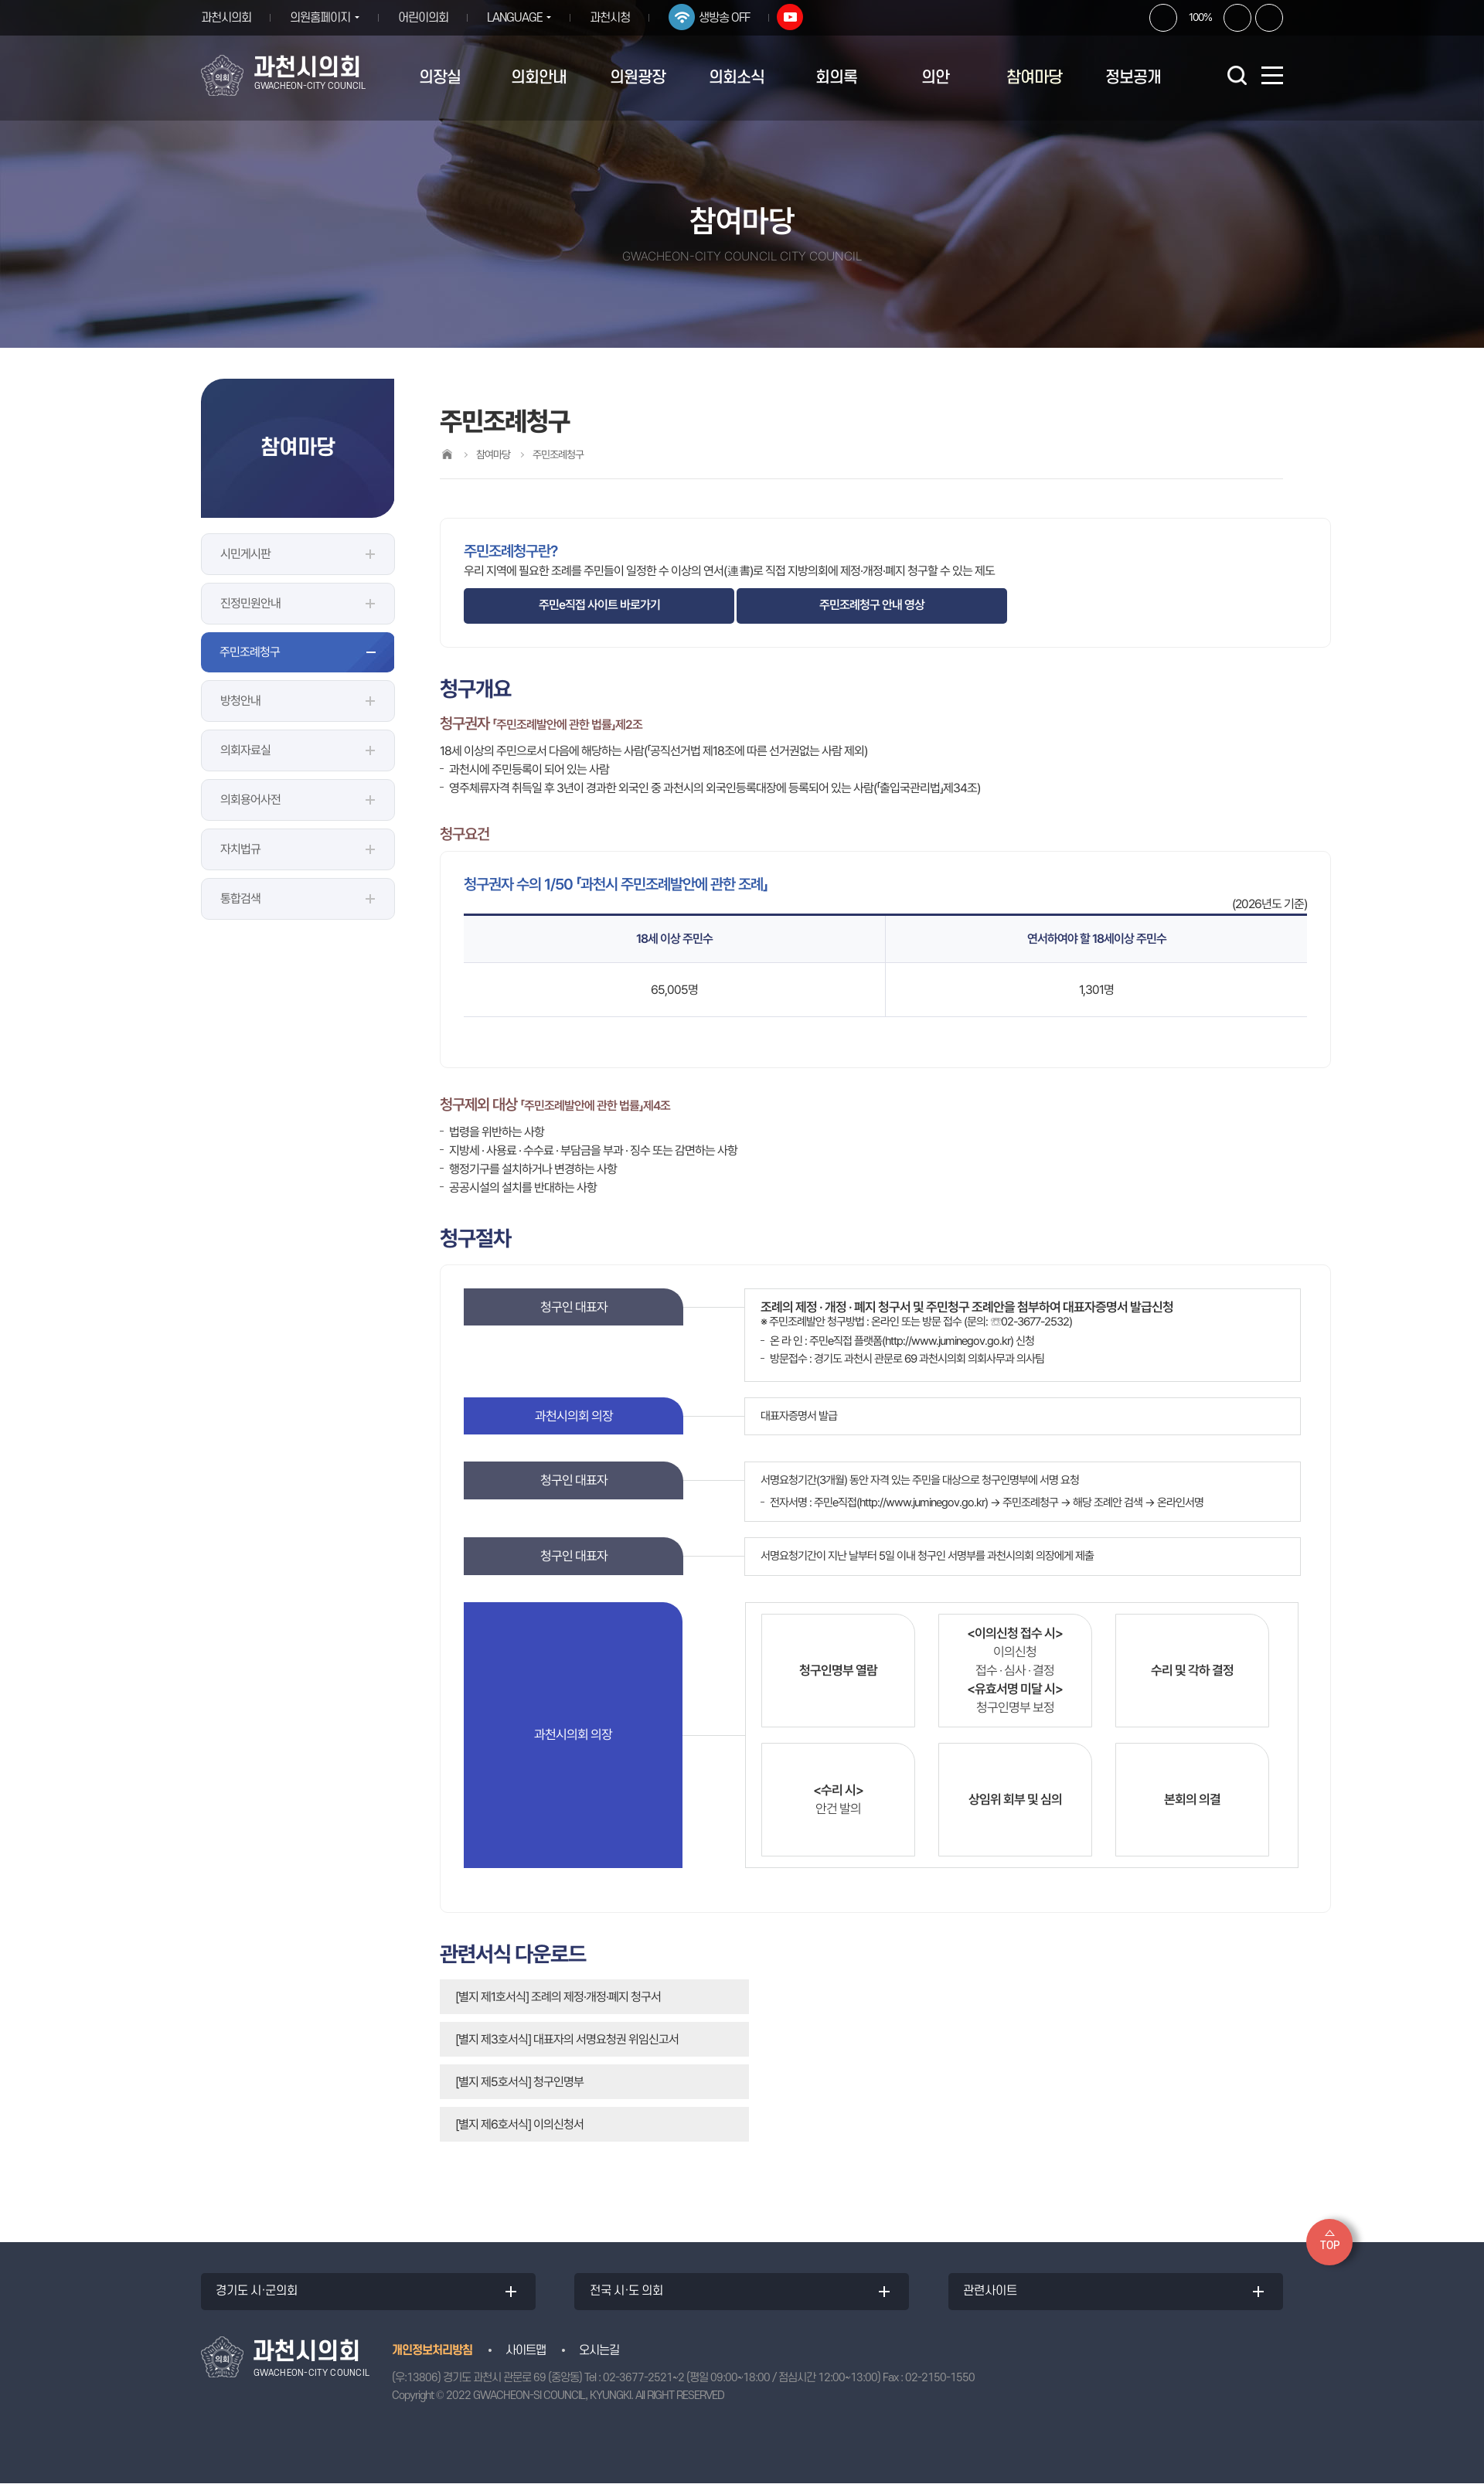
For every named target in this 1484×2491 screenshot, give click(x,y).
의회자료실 (245, 750)
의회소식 (736, 78)
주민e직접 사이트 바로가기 (599, 604)
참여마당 (1034, 78)
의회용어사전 (250, 799)
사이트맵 (525, 2358)
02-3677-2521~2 (643, 2385)
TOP (1329, 2245)
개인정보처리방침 (432, 2358)
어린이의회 (428, 18)
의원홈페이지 (320, 18)
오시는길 (599, 2358)
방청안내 (240, 700)
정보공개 (1133, 78)
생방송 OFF (735, 18)
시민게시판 (245, 553)
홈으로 (447, 454)
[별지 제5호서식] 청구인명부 (519, 2081)
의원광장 (637, 78)
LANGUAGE (520, 18)
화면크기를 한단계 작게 (1237, 18)
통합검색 (240, 898)
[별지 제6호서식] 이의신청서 (519, 2124)
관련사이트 (995, 2295)
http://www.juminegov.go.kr (947, 1341)
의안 (935, 78)
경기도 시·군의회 (261, 2295)
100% (1200, 17)
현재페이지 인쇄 (1269, 18)
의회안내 (539, 78)
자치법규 (240, 849)
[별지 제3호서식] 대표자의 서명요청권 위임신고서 (567, 2039)
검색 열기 (1236, 75)
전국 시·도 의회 (631, 2295)
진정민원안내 (250, 603)
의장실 (440, 78)
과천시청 (621, 18)
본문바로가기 (0, 0)
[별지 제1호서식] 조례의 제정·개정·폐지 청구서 (558, 1996)
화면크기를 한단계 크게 (1163, 18)
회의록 (836, 78)
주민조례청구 (250, 652)
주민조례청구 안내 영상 (871, 604)
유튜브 (801, 17)
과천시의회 (226, 18)
